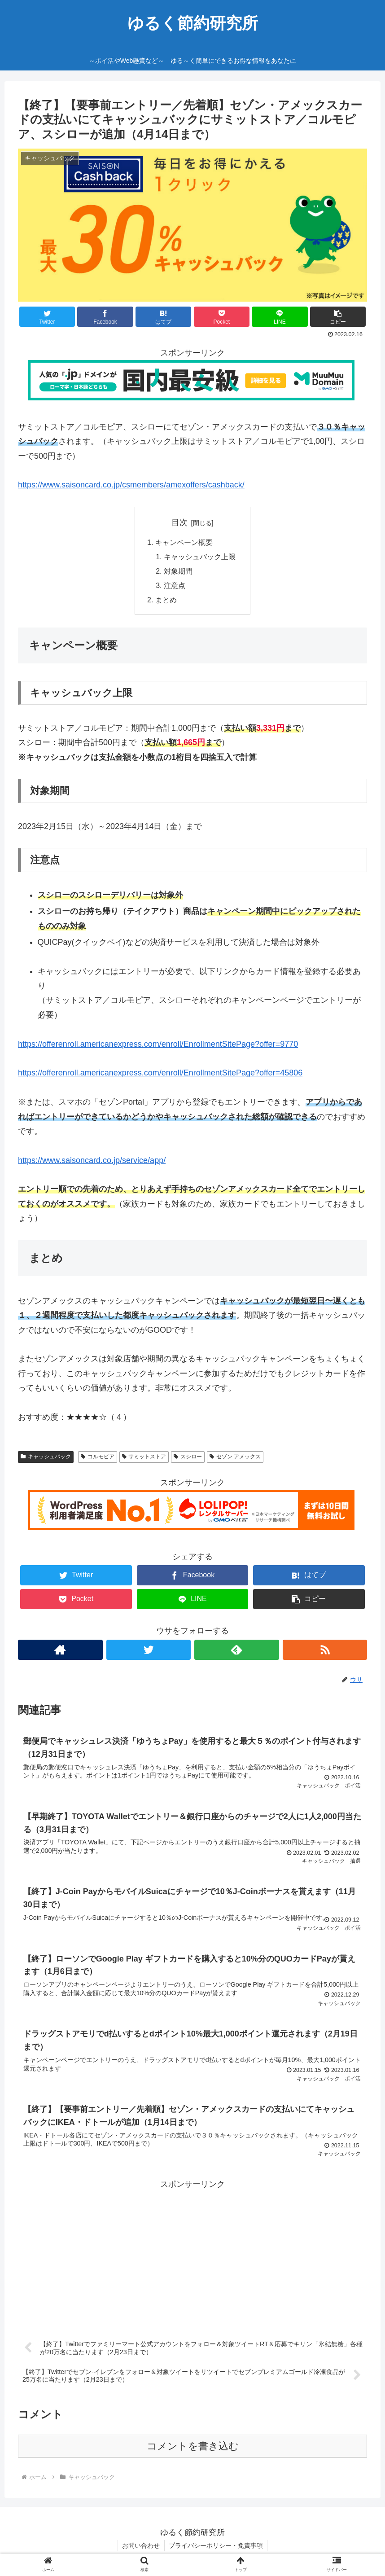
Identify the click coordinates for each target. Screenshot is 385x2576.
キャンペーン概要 (184, 543)
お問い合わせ (141, 2547)
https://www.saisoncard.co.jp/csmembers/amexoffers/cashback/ (131, 484)
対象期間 (178, 572)
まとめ (166, 601)
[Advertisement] (192, 2257)
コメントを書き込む (193, 2448)
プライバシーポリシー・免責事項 (216, 2547)
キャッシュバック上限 (200, 557)
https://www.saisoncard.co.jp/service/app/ (92, 1161)
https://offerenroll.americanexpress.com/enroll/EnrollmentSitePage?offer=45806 (160, 1074)
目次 (179, 522)
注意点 (174, 586)
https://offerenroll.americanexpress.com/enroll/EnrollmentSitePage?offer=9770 (158, 1044)
